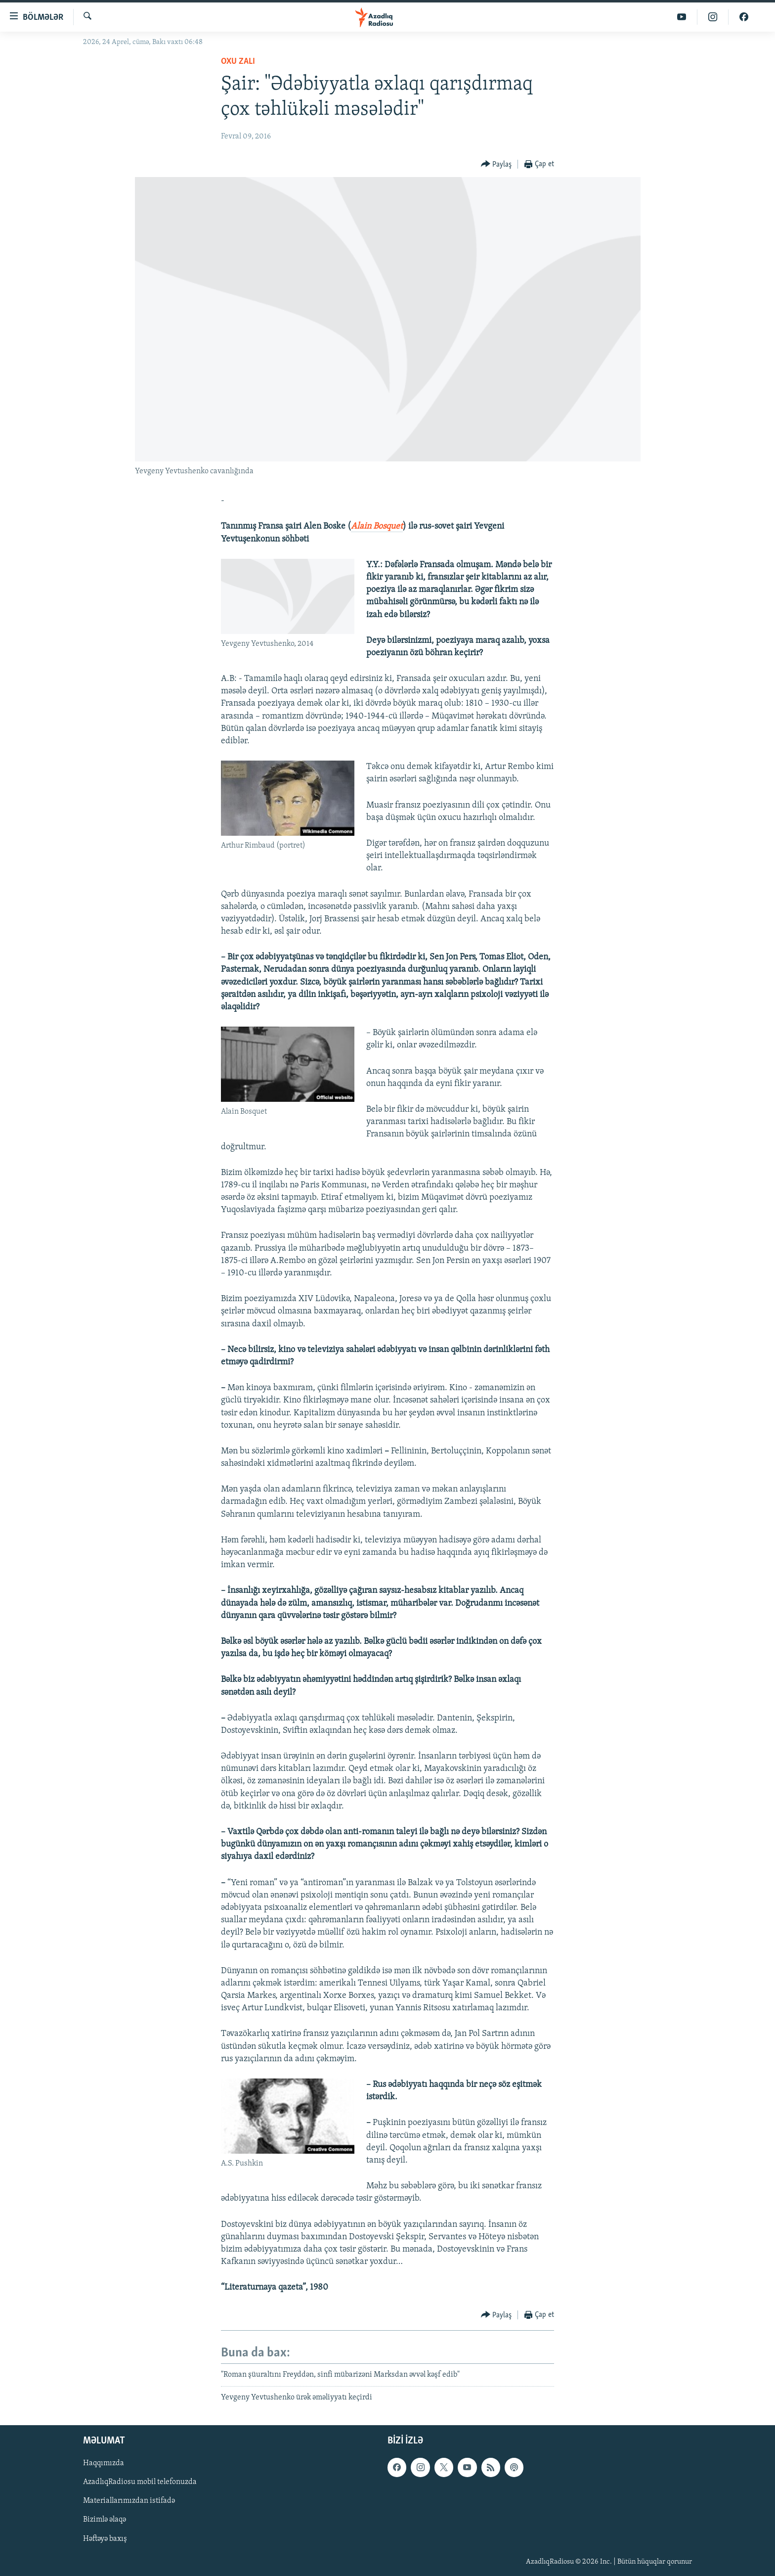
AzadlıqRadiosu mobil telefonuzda (140, 2482)
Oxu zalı (238, 61)
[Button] (496, 164)
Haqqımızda (103, 2464)
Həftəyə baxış (105, 2539)
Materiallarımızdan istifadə (129, 2501)
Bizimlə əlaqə (104, 2520)
